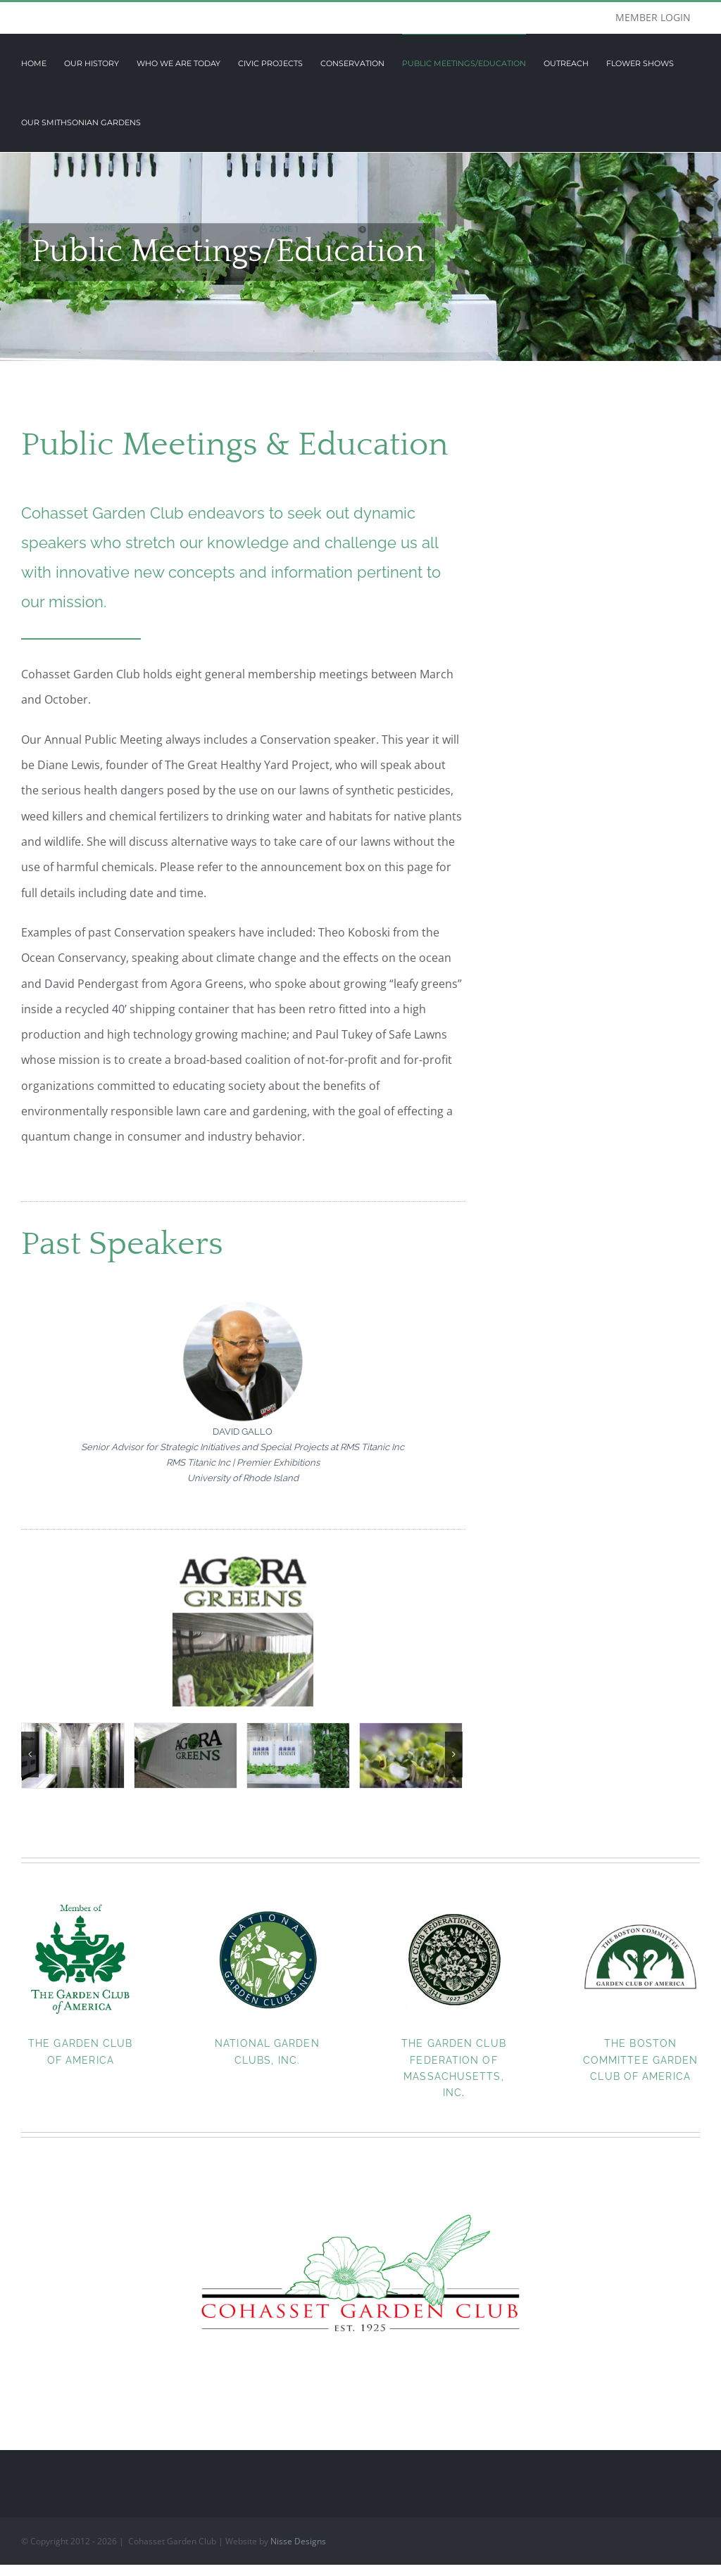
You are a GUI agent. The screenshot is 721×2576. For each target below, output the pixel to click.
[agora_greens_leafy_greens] (411, 1754)
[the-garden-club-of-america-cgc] (80, 1905)
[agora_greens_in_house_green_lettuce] (73, 1754)
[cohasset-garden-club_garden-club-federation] (453, 1905)
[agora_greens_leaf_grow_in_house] (298, 1754)
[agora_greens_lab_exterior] (185, 1754)
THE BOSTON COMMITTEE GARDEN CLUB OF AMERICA (640, 2059)
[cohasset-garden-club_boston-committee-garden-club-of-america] (640, 1905)
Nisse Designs (298, 2540)
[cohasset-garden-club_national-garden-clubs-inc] (267, 1905)
